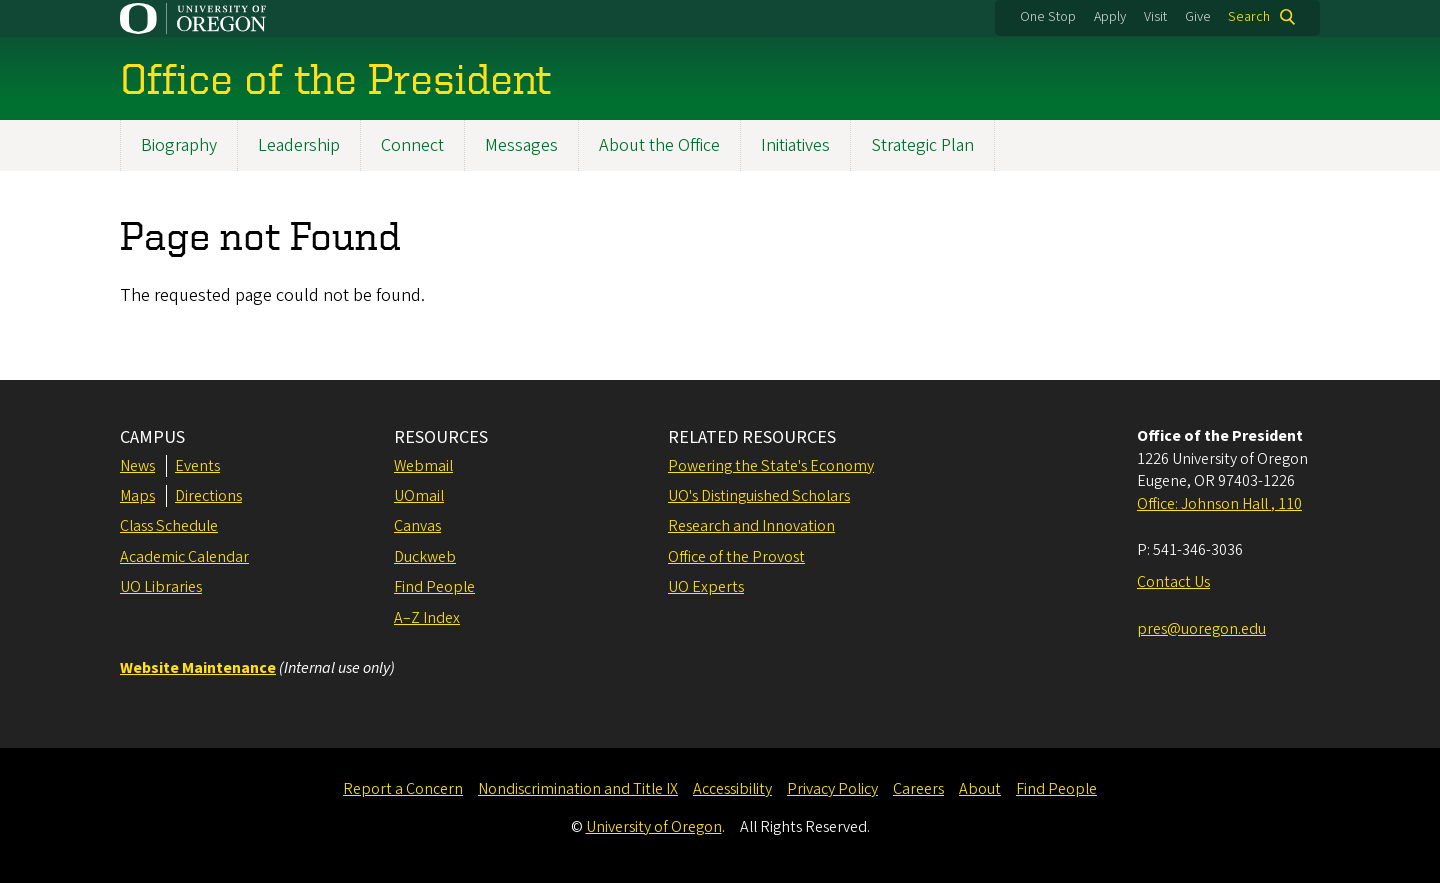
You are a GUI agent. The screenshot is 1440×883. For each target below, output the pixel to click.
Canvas (417, 526)
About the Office (659, 145)
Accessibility (732, 789)
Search (1249, 17)
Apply (1110, 17)
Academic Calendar (184, 557)
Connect (412, 145)
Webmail (423, 466)
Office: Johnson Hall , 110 (1219, 504)
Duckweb (425, 557)
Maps (137, 496)
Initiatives (795, 145)
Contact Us (1173, 582)
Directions (208, 496)
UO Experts (706, 587)
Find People (434, 587)
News (137, 466)
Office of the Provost (736, 557)
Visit (1155, 17)
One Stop (1048, 17)
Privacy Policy (832, 789)
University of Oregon (654, 827)
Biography (179, 145)
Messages (521, 145)
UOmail (419, 496)
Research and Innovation (751, 526)
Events (197, 466)
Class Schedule (169, 526)
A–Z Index (427, 618)
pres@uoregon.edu (1201, 629)
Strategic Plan (922, 145)
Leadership (299, 145)
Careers (918, 789)
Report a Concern (403, 789)
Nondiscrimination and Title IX (578, 789)
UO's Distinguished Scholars (759, 496)
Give (1198, 17)
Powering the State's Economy (771, 466)
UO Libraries (161, 587)
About (980, 789)
